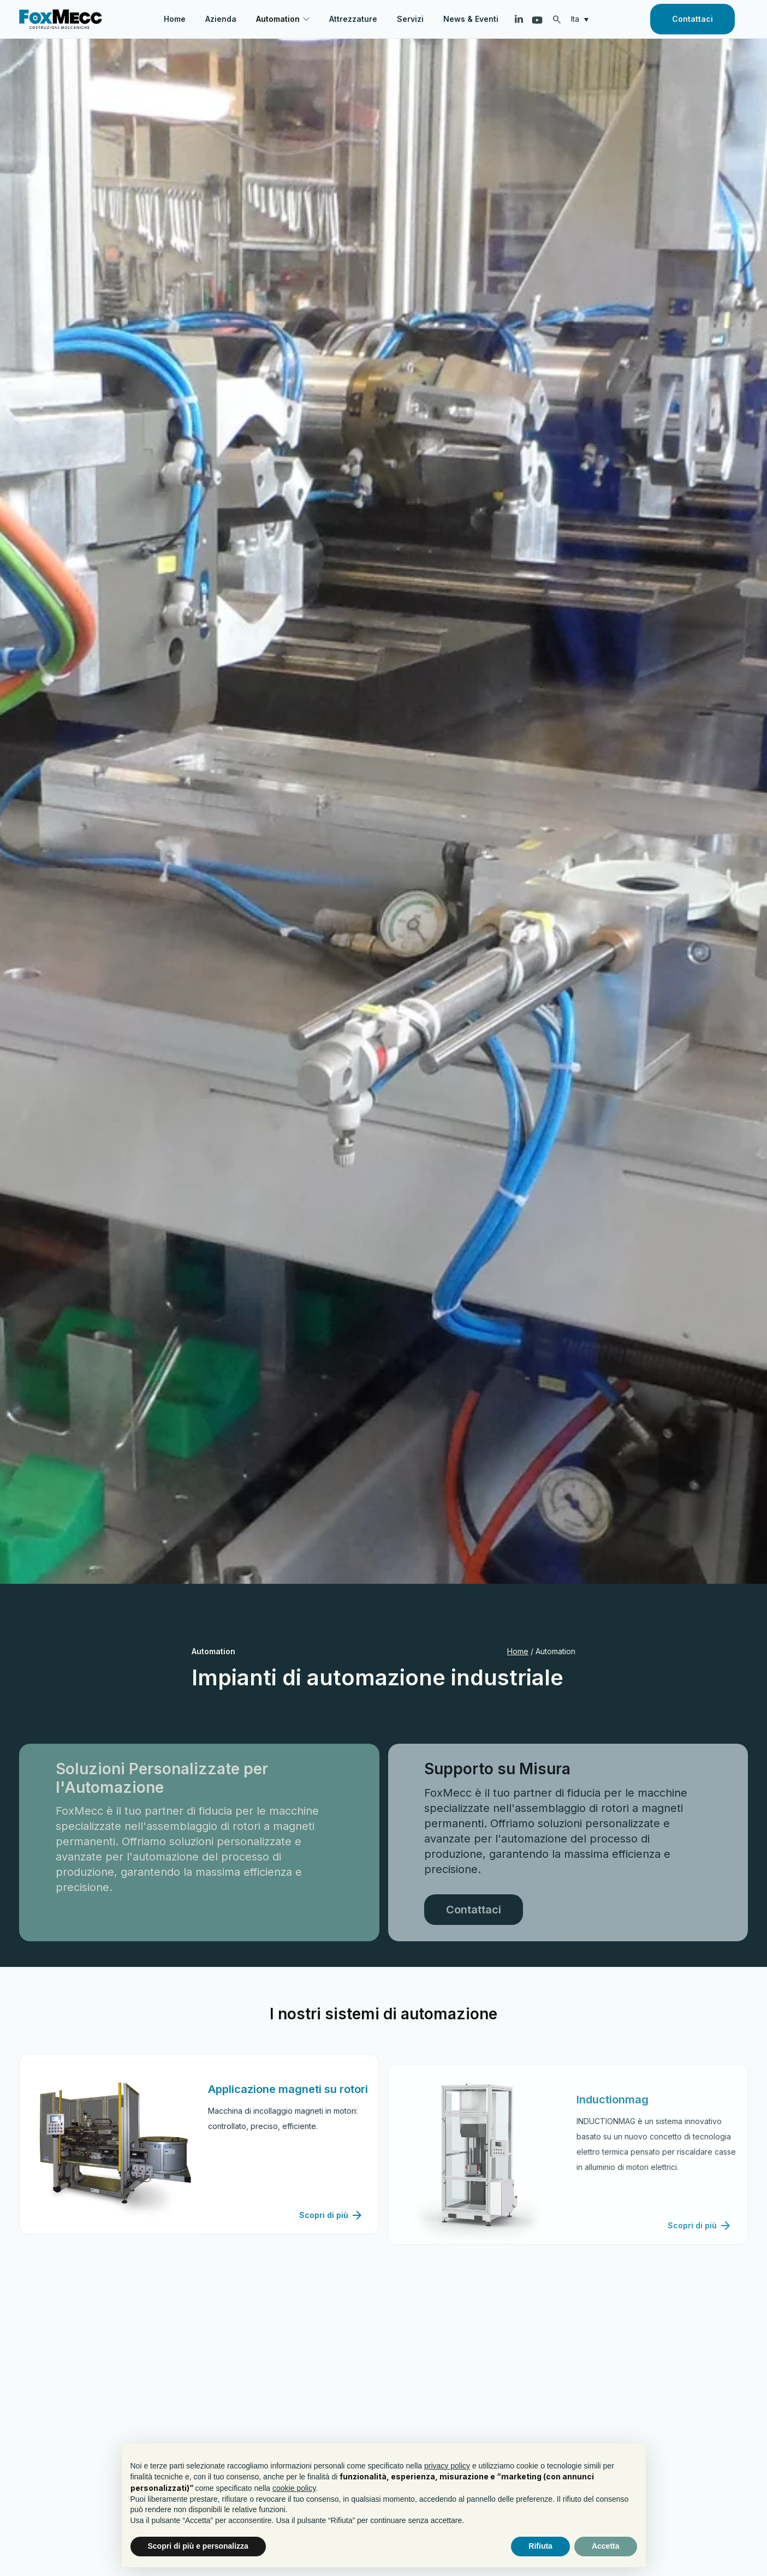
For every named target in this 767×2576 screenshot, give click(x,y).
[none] (582, 19)
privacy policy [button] (447, 2465)
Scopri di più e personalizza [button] (198, 2546)
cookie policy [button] (294, 2488)
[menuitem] (582, 19)
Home (517, 1651)
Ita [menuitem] (575, 19)
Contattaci (692, 18)
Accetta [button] (606, 2546)
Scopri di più (331, 2259)
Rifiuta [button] (540, 2546)
